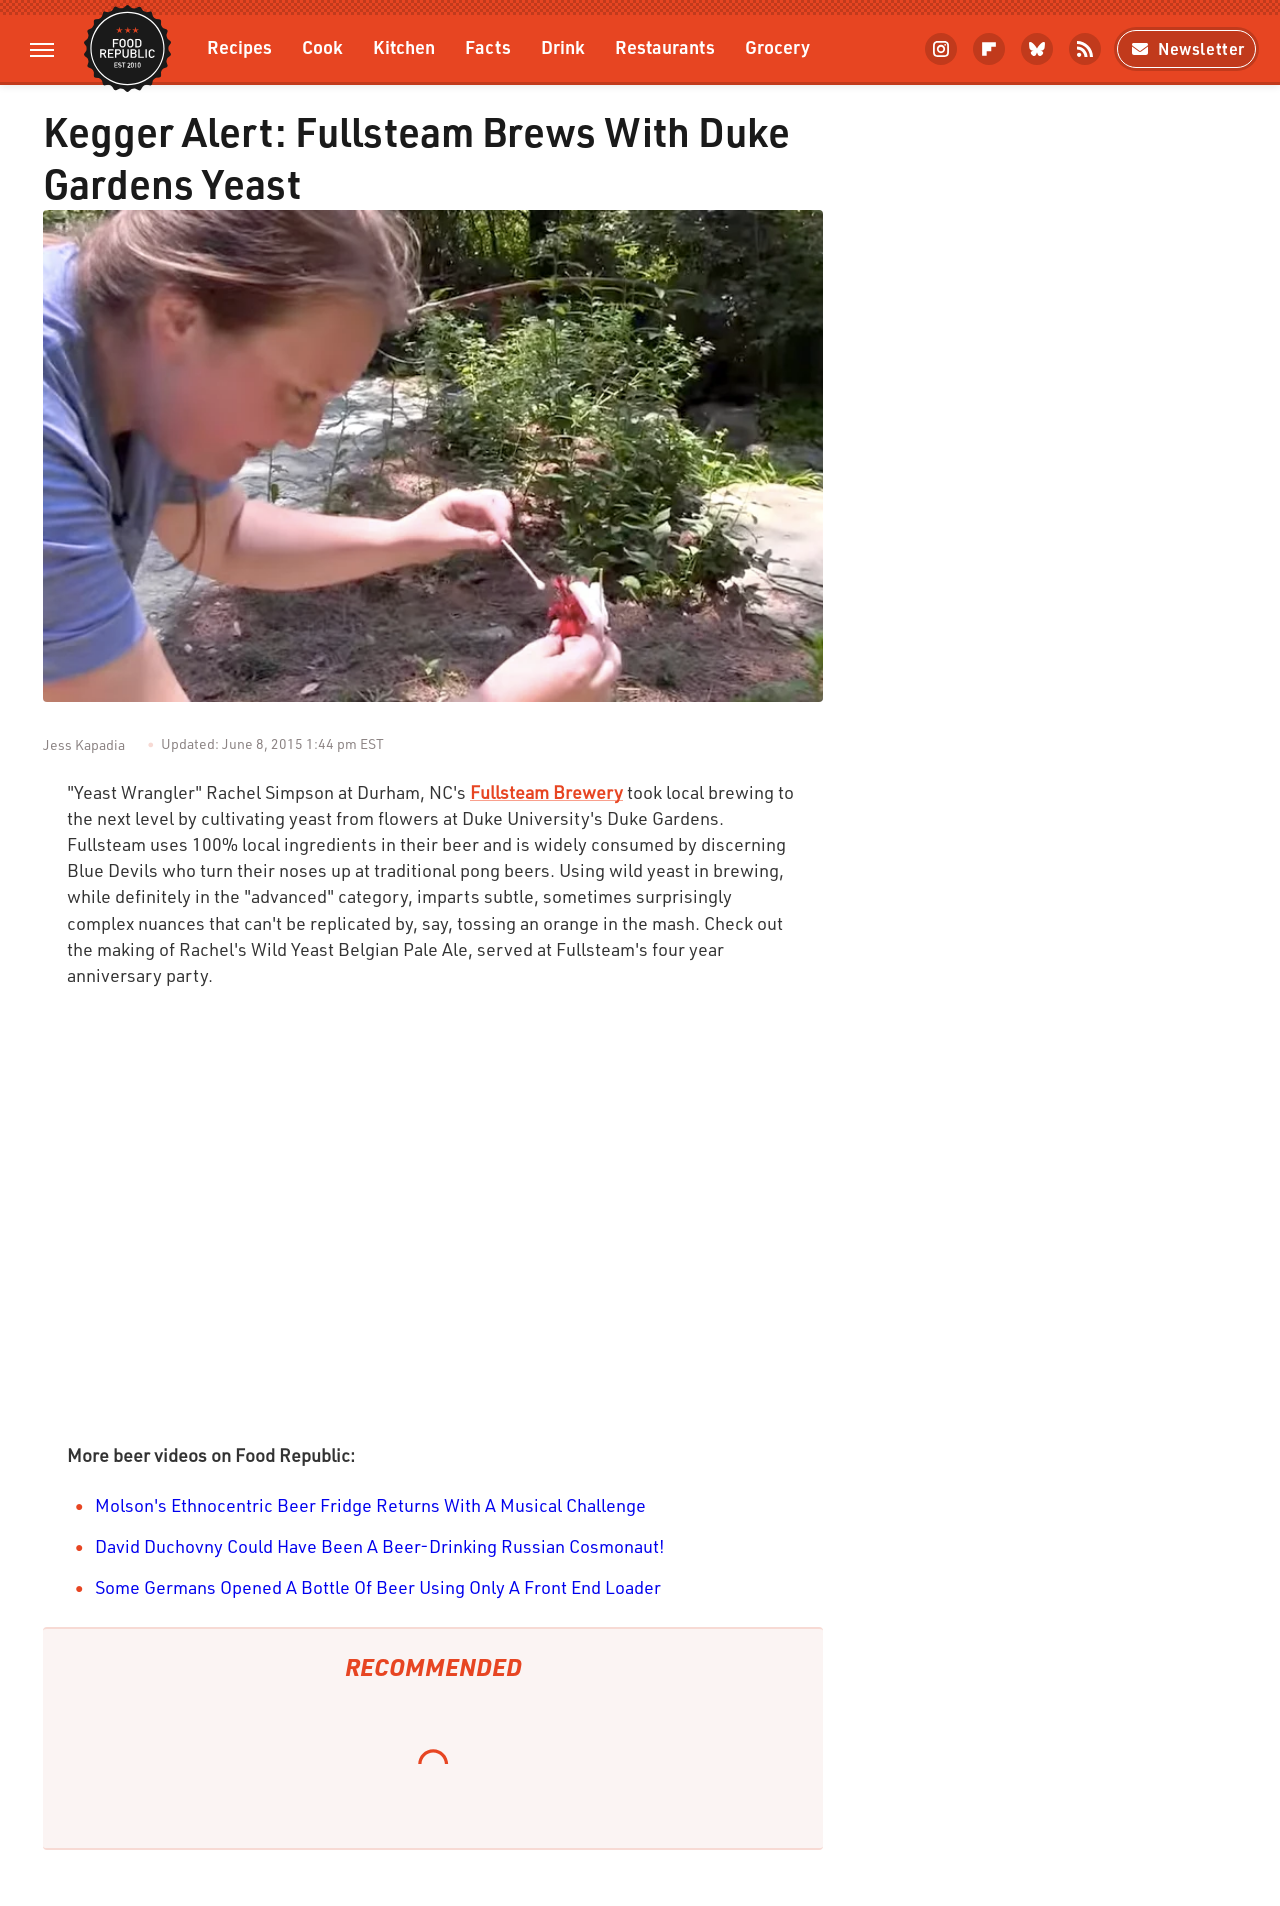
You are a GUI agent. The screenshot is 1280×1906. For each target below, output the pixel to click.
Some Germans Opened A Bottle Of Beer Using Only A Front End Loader (378, 1587)
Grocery (777, 46)
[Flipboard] (989, 49)
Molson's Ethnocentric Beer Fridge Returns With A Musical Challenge (370, 1505)
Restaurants (665, 46)
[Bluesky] (1037, 49)
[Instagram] (941, 49)
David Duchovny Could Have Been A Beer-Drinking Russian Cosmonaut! (380, 1546)
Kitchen (404, 46)
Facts (488, 46)
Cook (322, 46)
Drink (563, 46)
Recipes (239, 46)
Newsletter (1186, 48)
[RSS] (1085, 49)
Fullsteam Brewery (546, 792)
